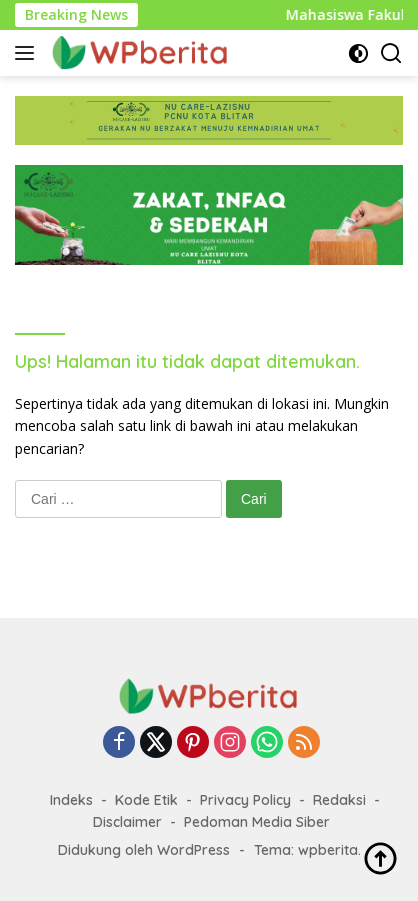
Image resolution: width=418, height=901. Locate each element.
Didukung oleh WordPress (144, 850)
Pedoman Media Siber (257, 822)
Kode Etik (146, 800)
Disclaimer (127, 822)
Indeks (71, 800)
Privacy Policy (245, 800)
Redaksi (339, 800)
